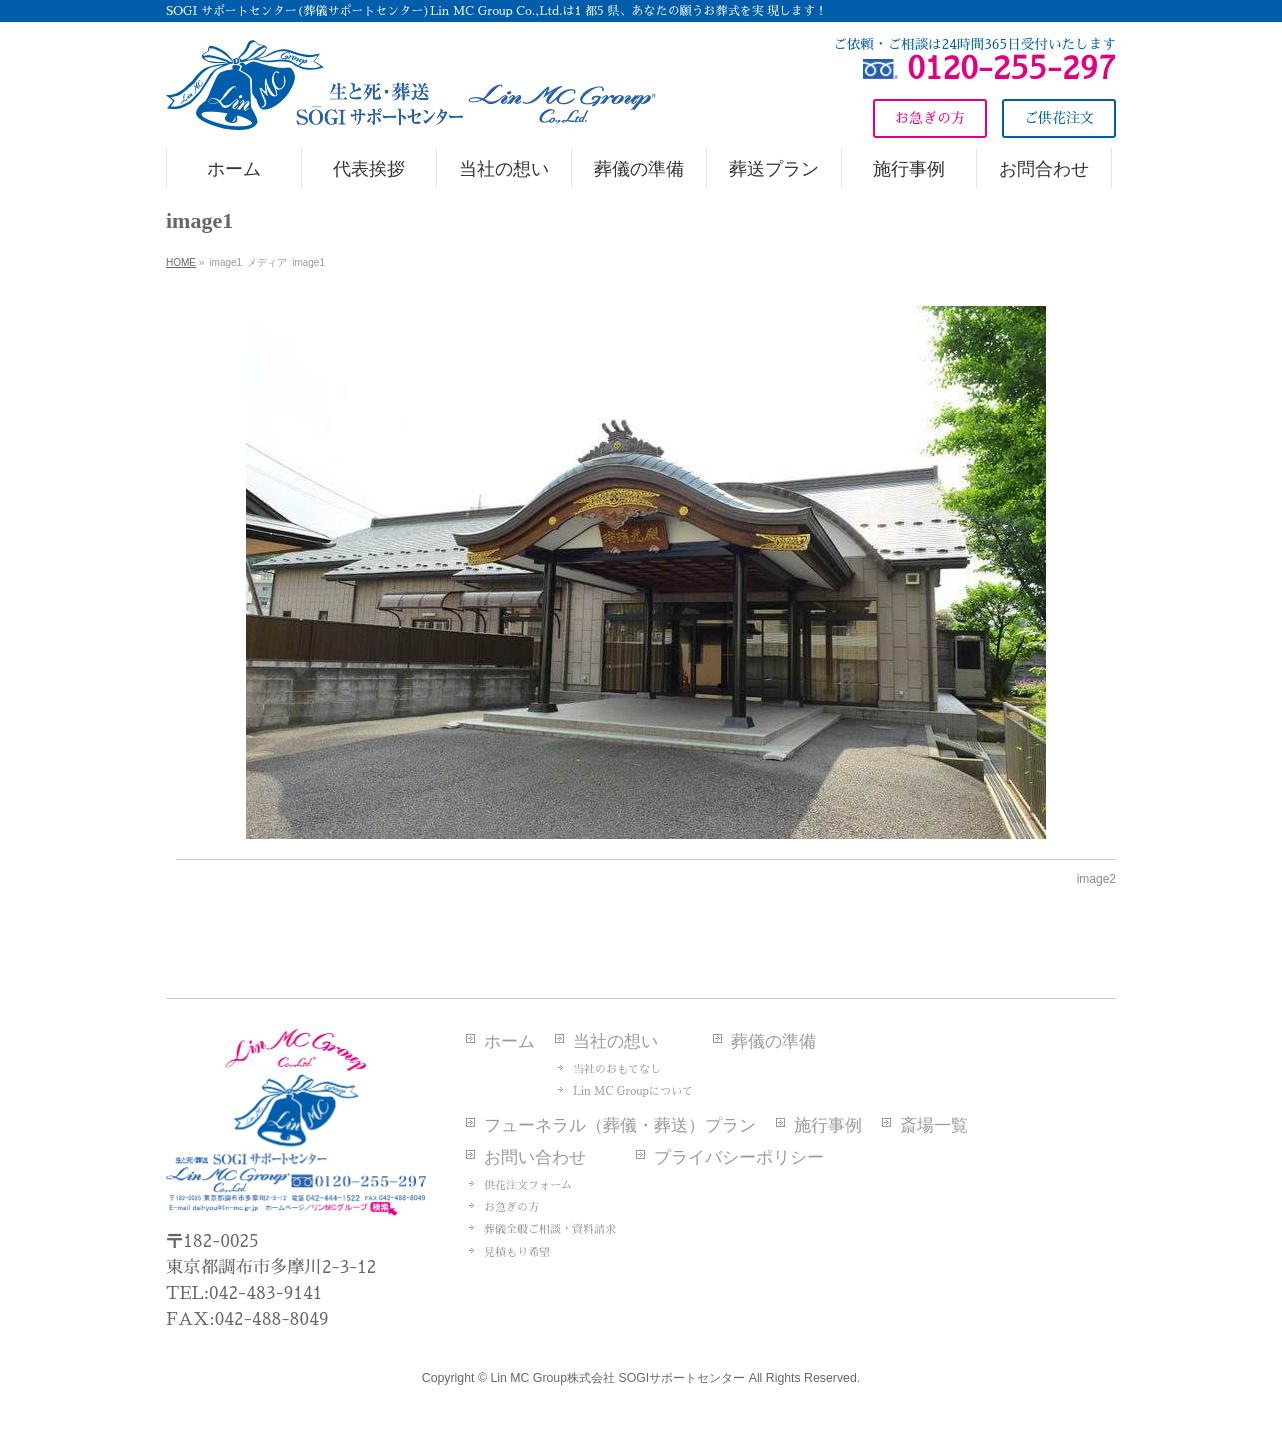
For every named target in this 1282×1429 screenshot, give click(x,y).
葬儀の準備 (773, 1041)
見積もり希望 (517, 1252)
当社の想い (615, 1041)
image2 (1096, 879)
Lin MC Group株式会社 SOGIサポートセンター (617, 1378)
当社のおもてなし (617, 1069)
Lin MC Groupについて (633, 1091)
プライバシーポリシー (739, 1157)
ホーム (509, 1041)
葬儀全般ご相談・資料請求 (550, 1229)
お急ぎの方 (511, 1207)
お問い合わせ (535, 1157)
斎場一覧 (934, 1125)
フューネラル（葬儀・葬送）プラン (620, 1125)
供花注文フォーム (528, 1185)
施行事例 (828, 1125)
